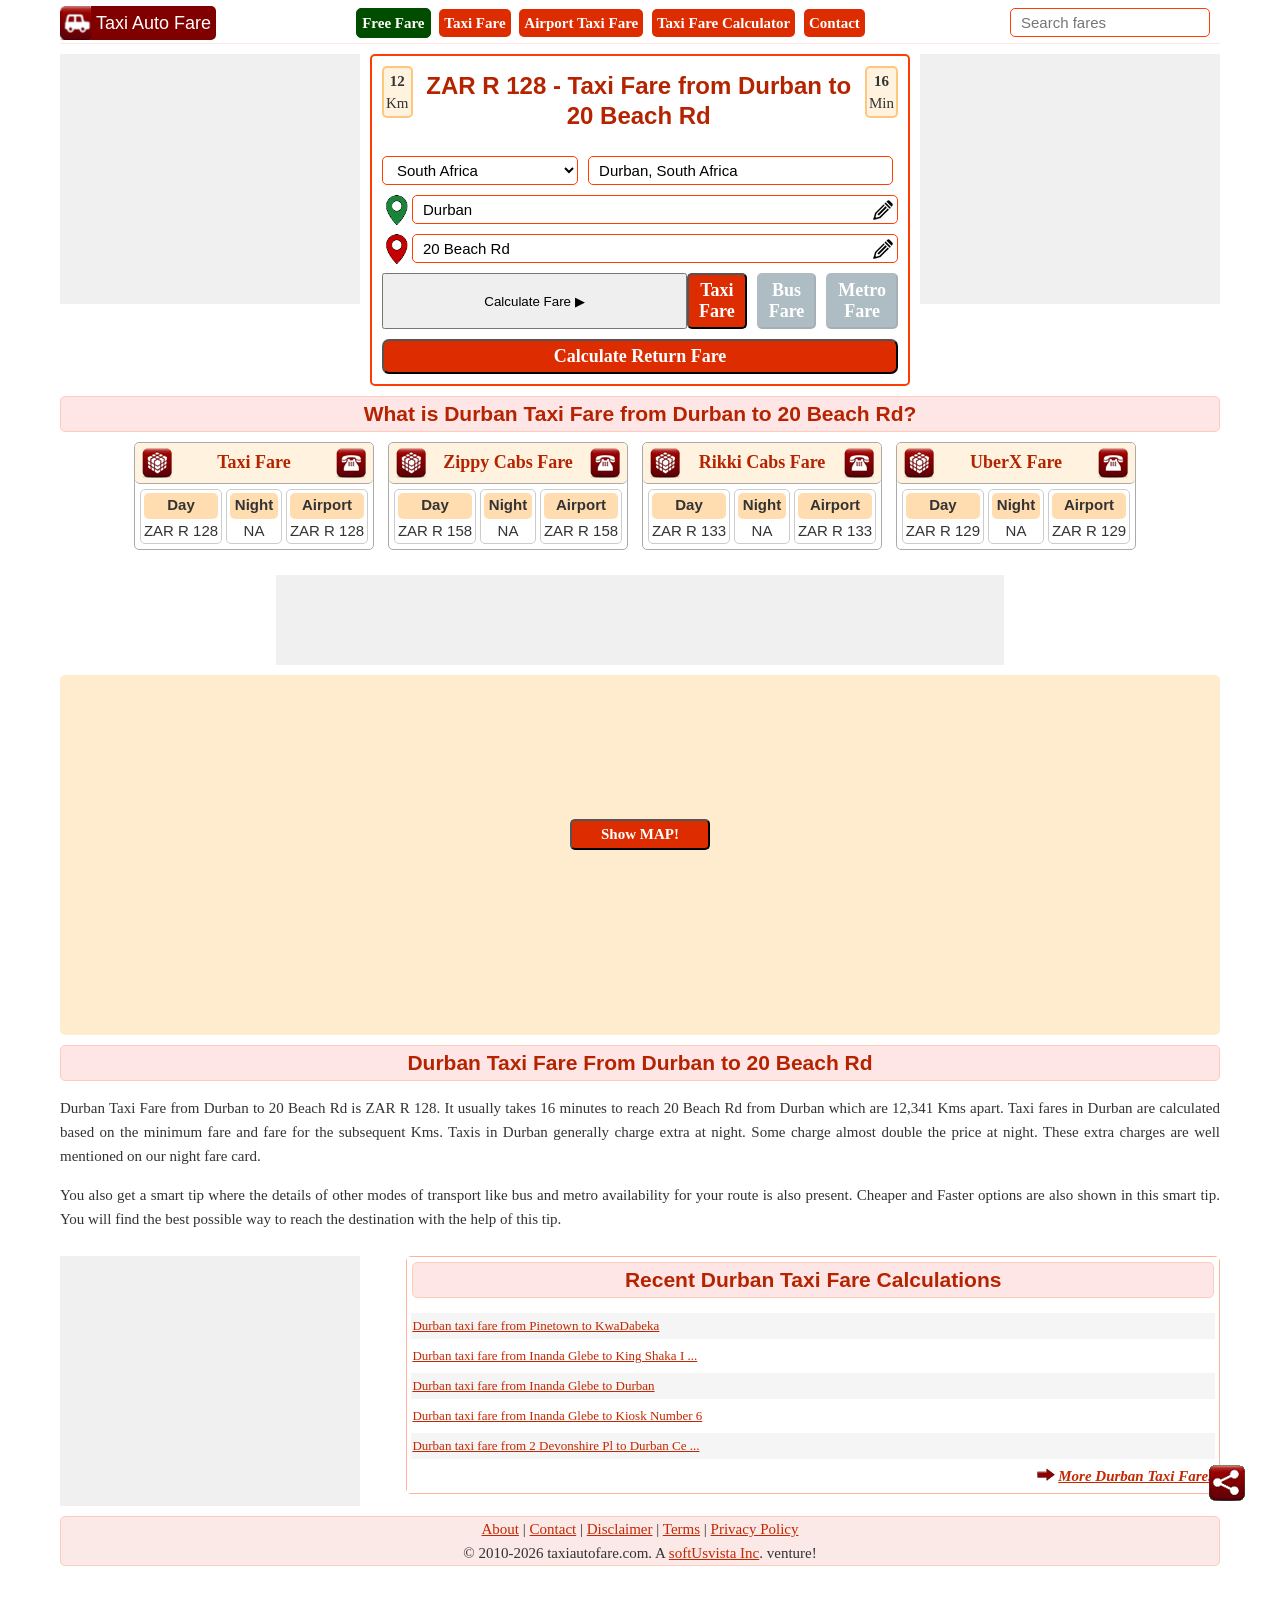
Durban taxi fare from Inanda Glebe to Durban (533, 1385)
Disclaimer (620, 1529)
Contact (834, 23)
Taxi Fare (474, 23)
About (501, 1529)
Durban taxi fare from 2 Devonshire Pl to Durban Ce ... (555, 1445)
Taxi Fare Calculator (723, 23)
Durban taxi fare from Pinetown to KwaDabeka (535, 1325)
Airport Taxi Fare (581, 23)
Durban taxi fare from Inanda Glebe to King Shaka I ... (554, 1355)
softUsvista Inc (714, 1553)
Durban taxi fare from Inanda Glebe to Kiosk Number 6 (557, 1415)
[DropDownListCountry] (480, 170)
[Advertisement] (210, 179)
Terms (681, 1529)
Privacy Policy (755, 1529)
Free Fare (393, 23)
